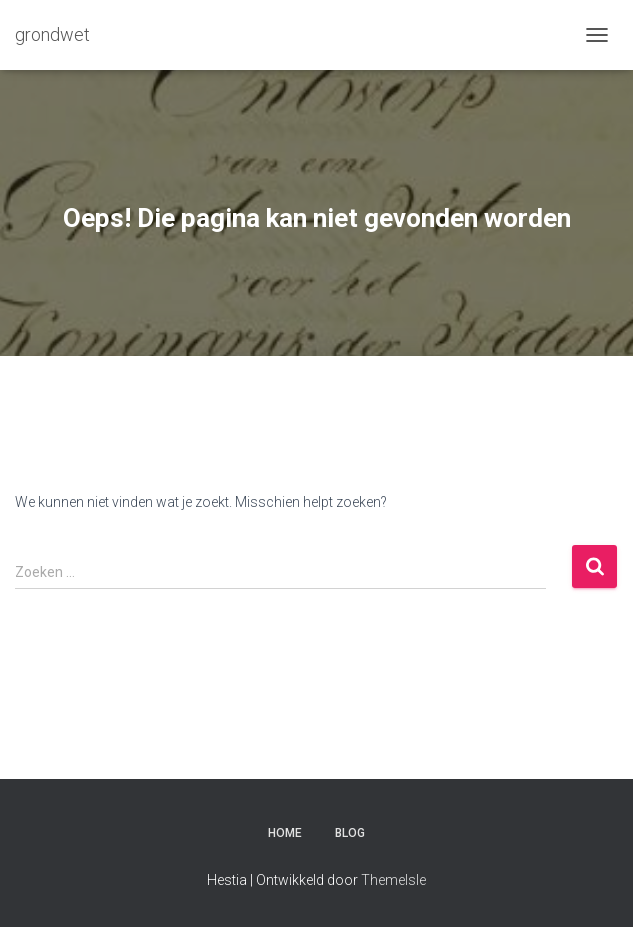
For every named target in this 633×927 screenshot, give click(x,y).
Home (285, 833)
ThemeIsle (393, 880)
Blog (350, 833)
